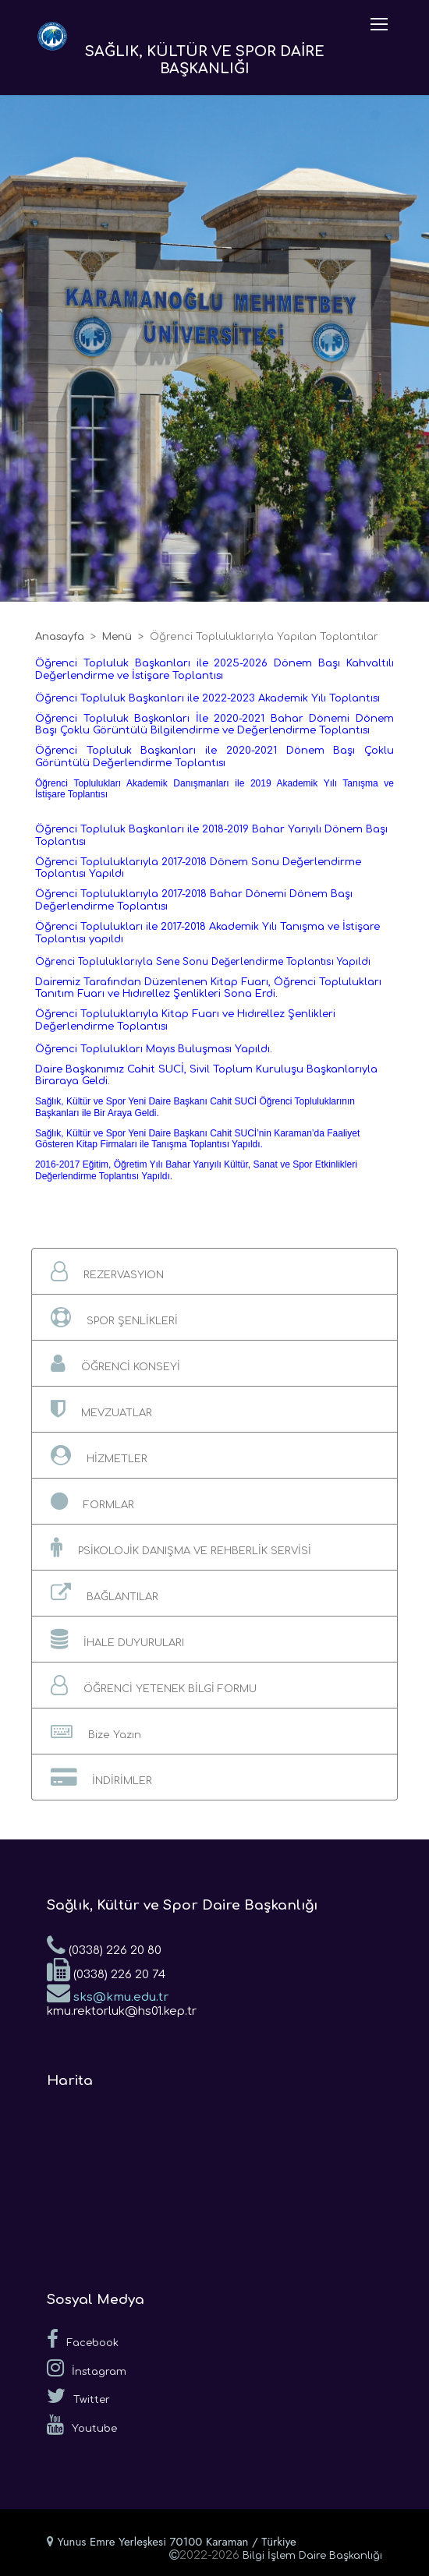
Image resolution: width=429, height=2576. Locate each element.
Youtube (82, 2425)
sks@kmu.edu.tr (107, 1992)
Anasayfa (59, 636)
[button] (214, 1271)
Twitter (78, 2396)
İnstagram (86, 2368)
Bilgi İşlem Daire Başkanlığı (312, 2555)
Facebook (83, 2339)
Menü (117, 636)
